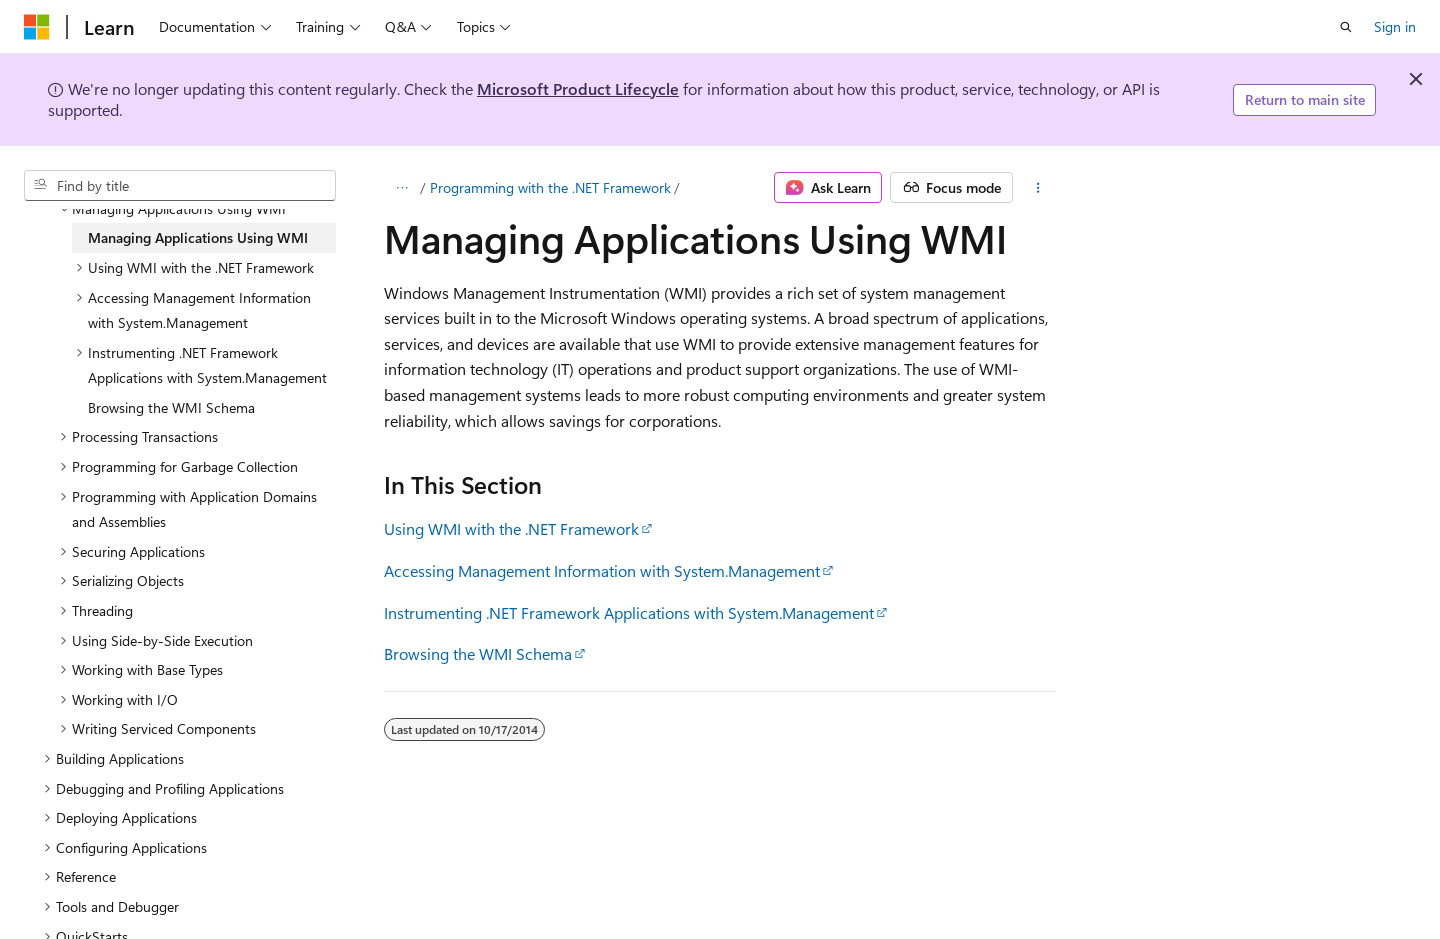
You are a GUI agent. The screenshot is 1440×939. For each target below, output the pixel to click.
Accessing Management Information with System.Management (602, 570)
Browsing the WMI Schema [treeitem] (171, 407)
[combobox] (180, 186)
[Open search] (1346, 27)
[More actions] (1038, 188)
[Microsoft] (37, 27)
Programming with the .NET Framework (550, 187)
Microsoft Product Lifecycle (578, 88)
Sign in (1395, 26)
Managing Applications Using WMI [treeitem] (198, 237)
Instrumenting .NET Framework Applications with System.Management (629, 612)
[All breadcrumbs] (401, 188)
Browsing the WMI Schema (478, 653)
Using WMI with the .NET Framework (511, 528)
